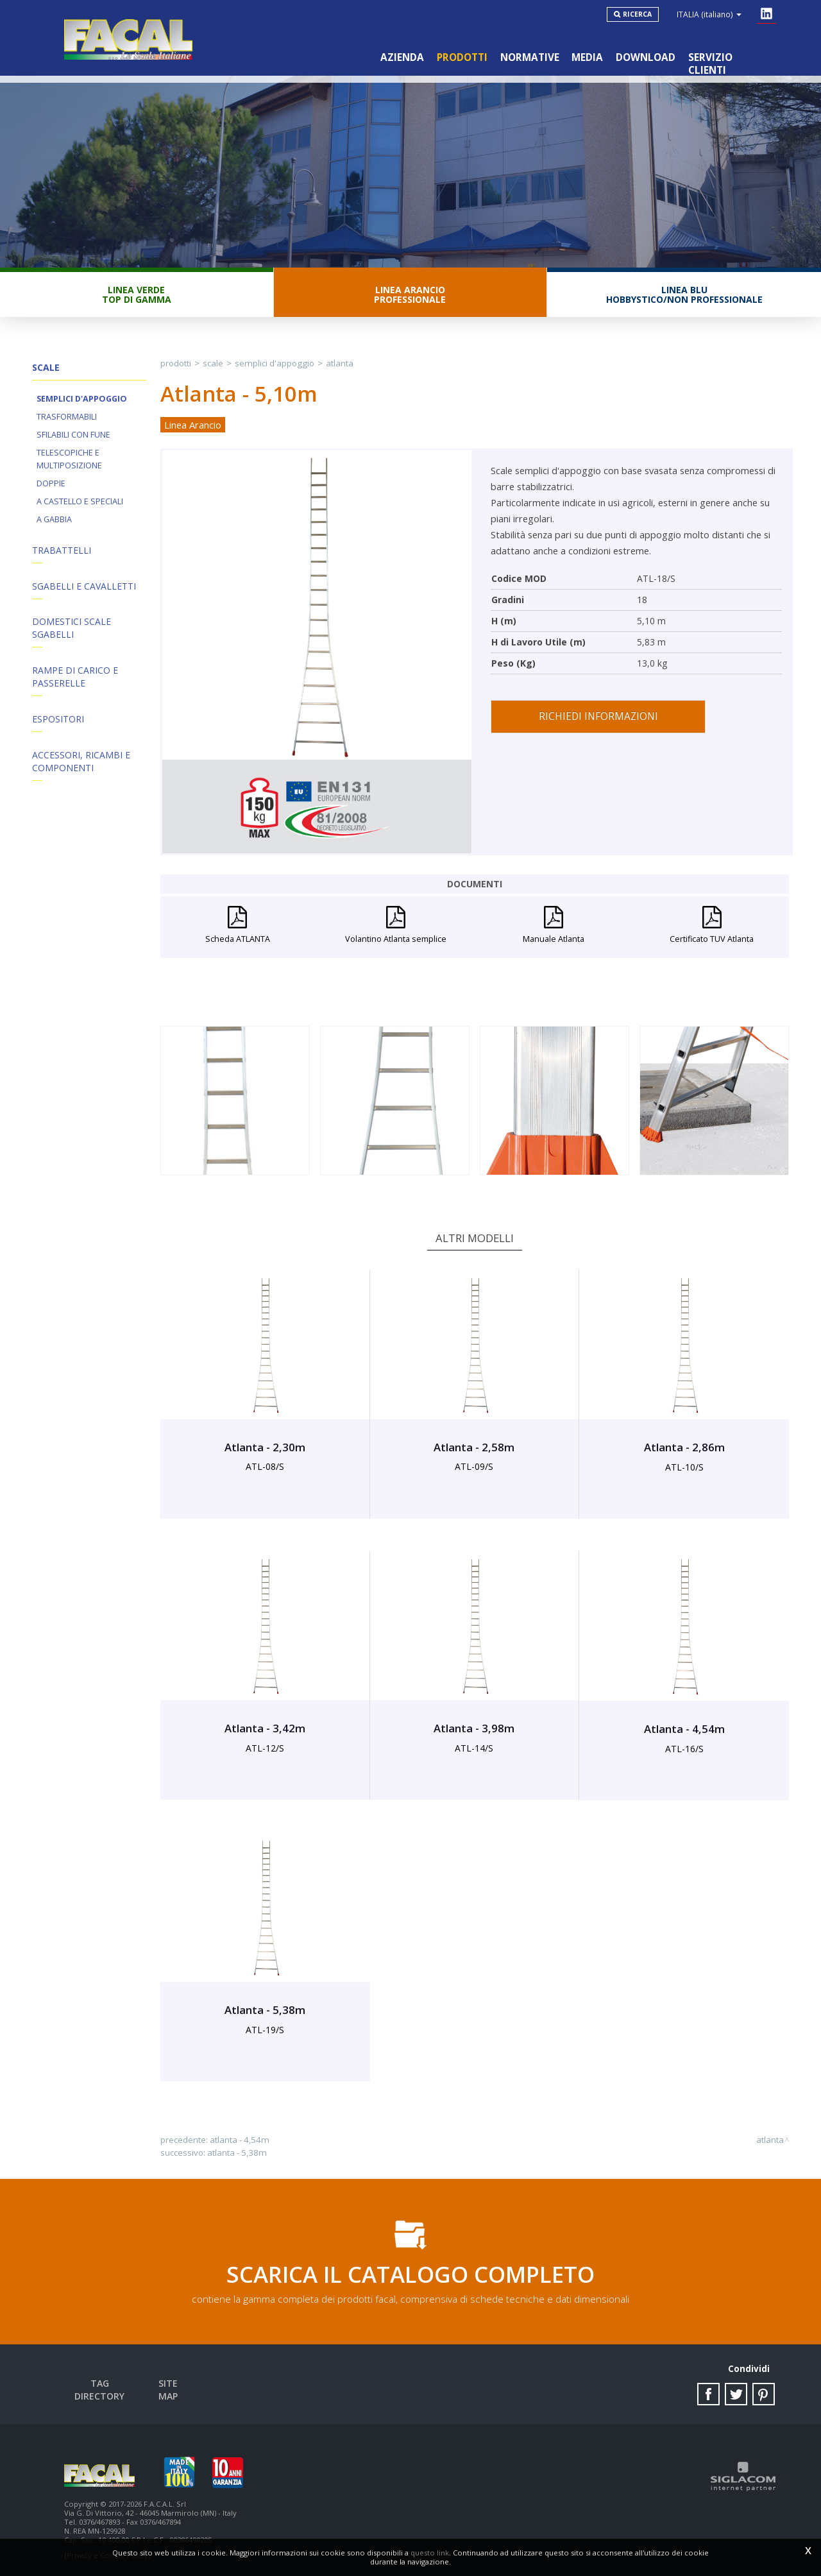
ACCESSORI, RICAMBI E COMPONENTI (81, 762)
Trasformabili (67, 417)
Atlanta (339, 364)
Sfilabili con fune (73, 435)
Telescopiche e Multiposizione (69, 460)
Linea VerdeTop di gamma (136, 295)
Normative (529, 57)
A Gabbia (54, 520)
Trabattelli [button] (61, 551)
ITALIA (709, 14)
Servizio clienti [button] (730, 57)
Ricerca (637, 14)
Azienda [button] (401, 57)
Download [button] (645, 57)
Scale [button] (46, 368)
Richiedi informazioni (597, 717)
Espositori (58, 720)
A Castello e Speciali (80, 502)
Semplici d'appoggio (82, 399)
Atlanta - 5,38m (237, 2153)
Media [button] (587, 57)
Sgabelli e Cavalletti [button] (84, 587)
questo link (429, 2552)
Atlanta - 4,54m (239, 2140)
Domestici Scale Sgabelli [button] (71, 629)
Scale (213, 364)
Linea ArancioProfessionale (410, 295)
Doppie (51, 484)
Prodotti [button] (461, 57)
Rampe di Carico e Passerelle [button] (75, 677)
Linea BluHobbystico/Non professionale (684, 295)
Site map (168, 2384)
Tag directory (99, 2384)
